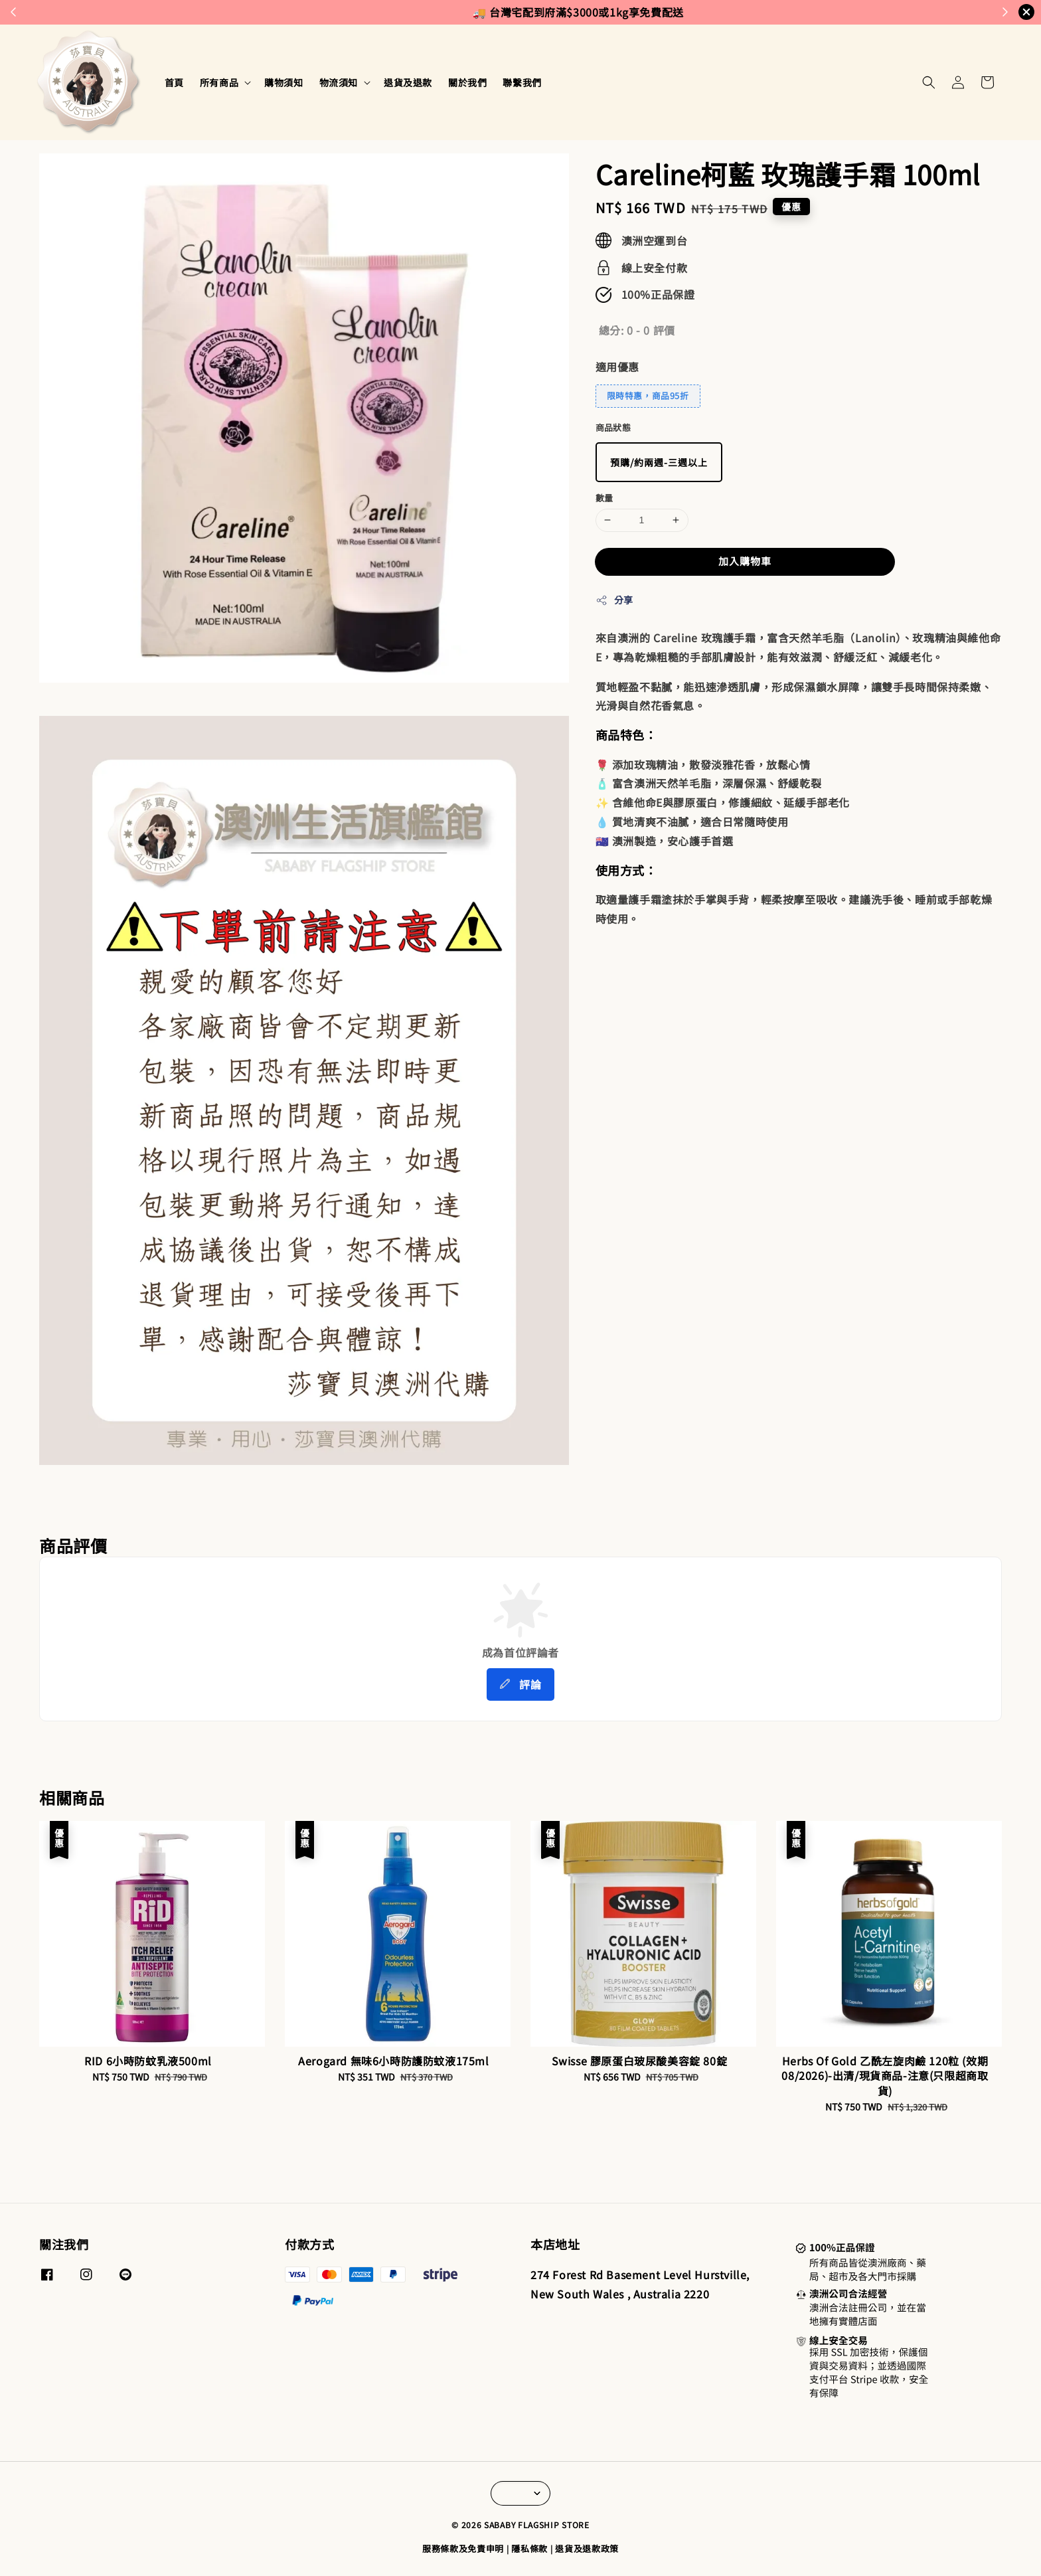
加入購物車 (744, 561)
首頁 (174, 82)
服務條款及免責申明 (463, 2548)
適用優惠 (617, 367)
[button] (928, 82)
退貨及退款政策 (587, 2548)
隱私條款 (529, 2548)
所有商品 (219, 82)
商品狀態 (613, 427)
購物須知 (283, 82)
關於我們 (467, 82)
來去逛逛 (577, 12)
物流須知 (338, 82)
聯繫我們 (522, 82)
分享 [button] (614, 599)
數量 (604, 497)
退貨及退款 (408, 82)
